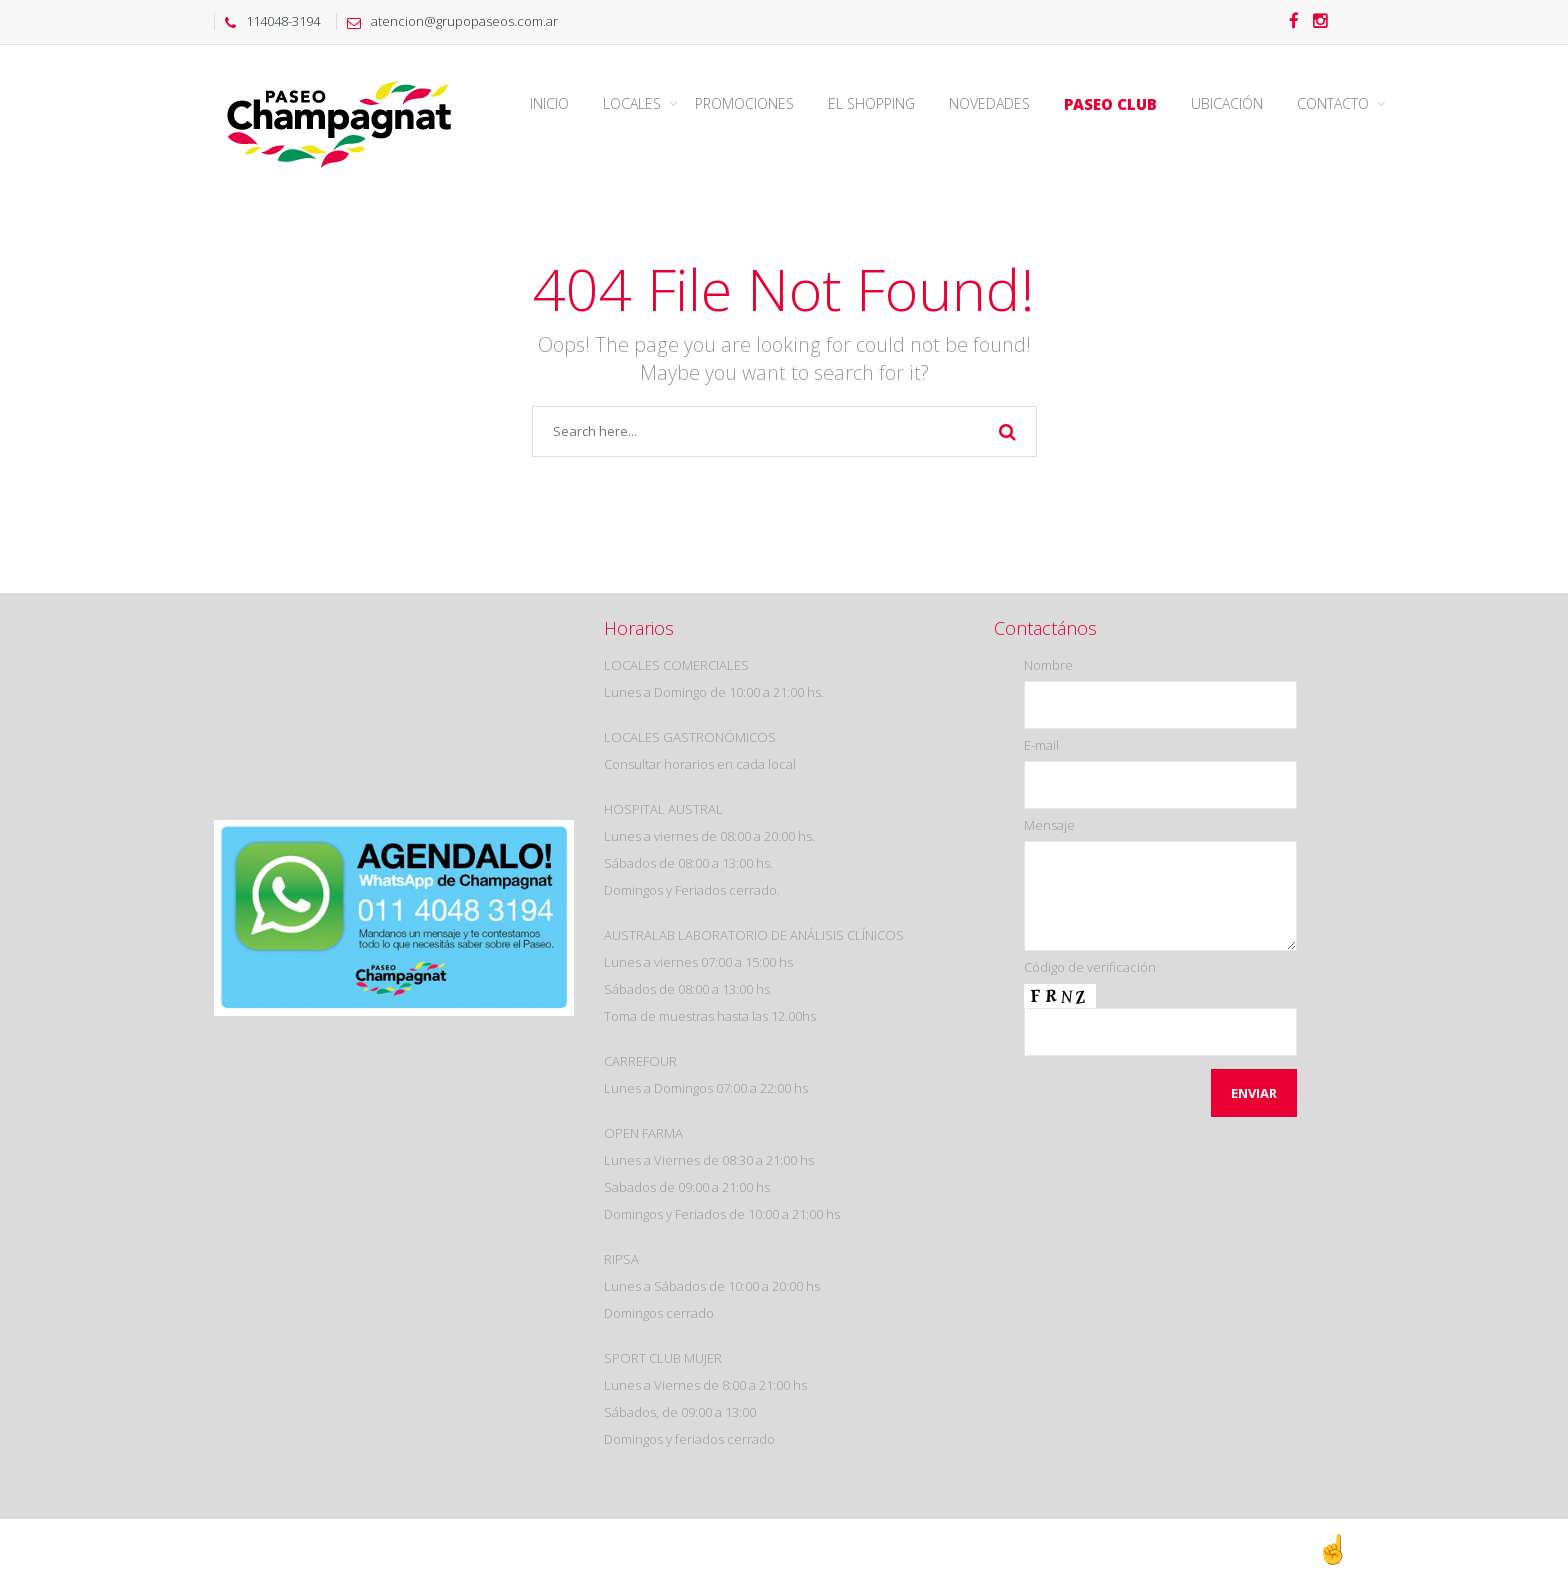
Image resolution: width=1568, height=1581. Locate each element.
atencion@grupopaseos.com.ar (447, 21)
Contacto (1333, 103)
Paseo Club (1110, 104)
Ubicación (1227, 103)
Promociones (744, 103)
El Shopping (871, 103)
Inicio (549, 103)
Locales (632, 103)
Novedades (989, 103)
